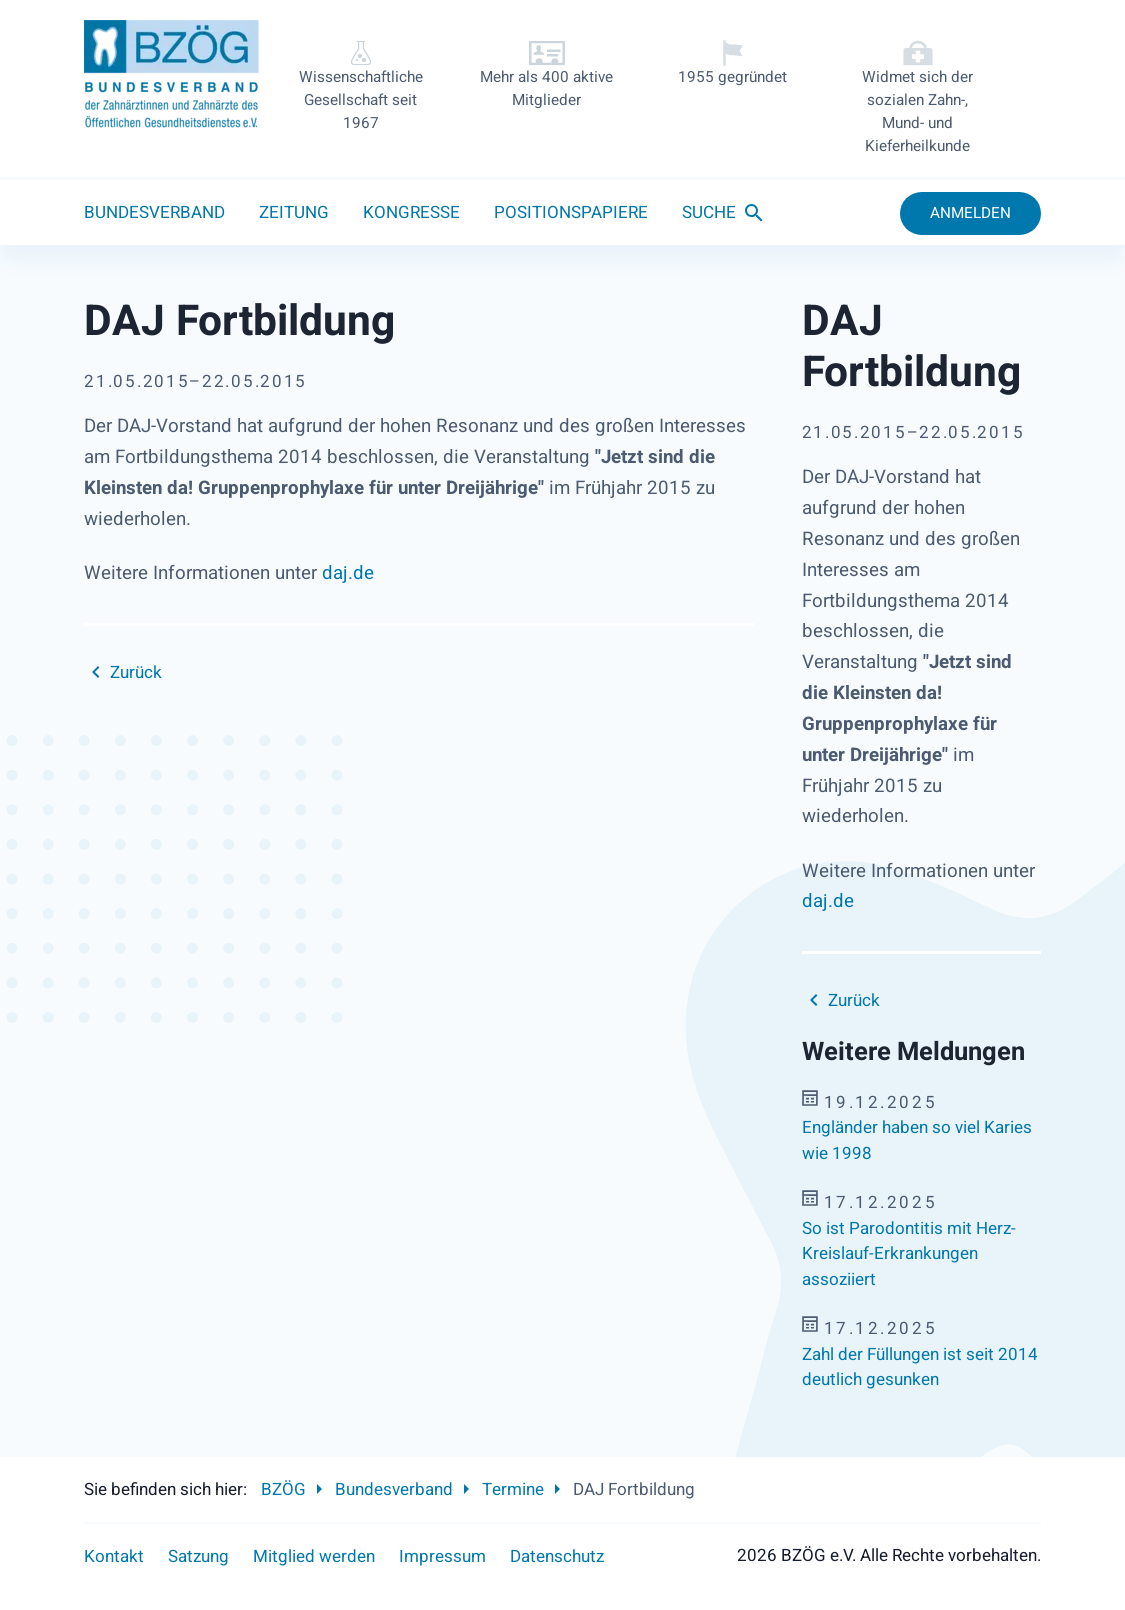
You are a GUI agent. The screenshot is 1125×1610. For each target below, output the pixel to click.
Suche (709, 212)
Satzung (198, 1556)
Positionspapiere (571, 212)
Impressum (442, 1556)
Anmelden (970, 213)
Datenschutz (557, 1556)
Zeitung (294, 212)
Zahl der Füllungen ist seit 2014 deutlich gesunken (920, 1367)
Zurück (136, 672)
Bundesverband (154, 212)
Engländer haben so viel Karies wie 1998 (917, 1140)
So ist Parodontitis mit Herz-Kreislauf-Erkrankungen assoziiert (909, 1254)
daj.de (348, 573)
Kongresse (411, 212)
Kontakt (114, 1556)
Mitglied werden (314, 1556)
